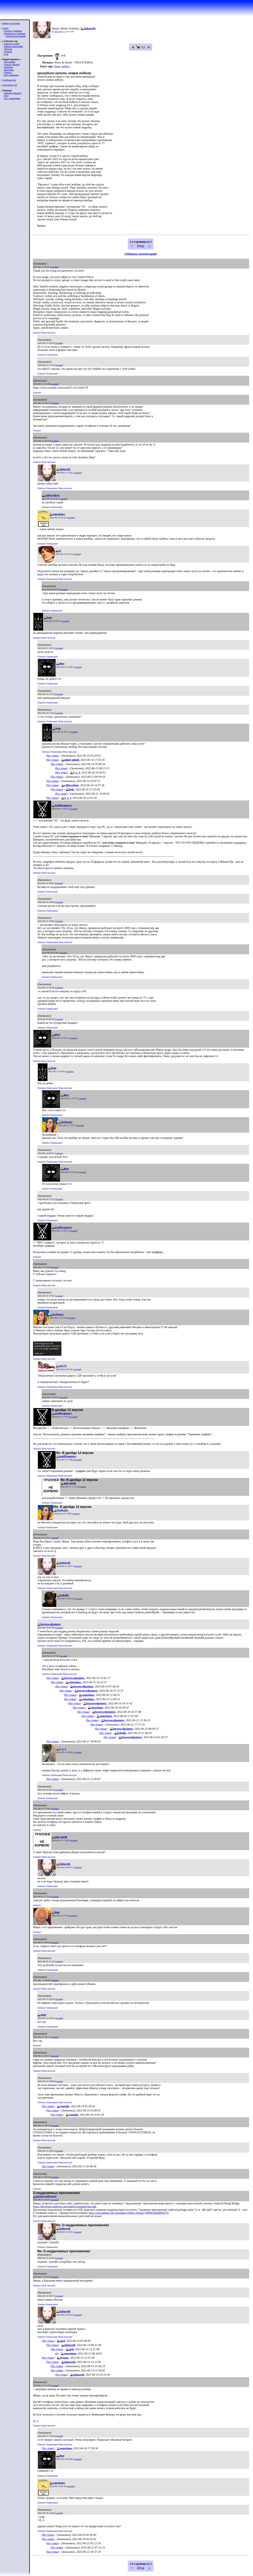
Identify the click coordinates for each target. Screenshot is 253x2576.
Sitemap (8, 49)
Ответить (37, 332)
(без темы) (52, 755)
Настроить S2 (9, 85)
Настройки (9, 62)
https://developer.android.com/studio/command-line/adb (64, 2206)
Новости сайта (11, 43)
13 (64, 31)
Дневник (8, 67)
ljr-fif (6, 54)
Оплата (8, 51)
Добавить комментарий (140, 253)
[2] (142, 246)
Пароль (8, 72)
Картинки (9, 70)
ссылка (54, 267)
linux (57, 66)
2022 (56, 31)
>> (149, 246)
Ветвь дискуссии (48, 332)
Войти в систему (11, 23)
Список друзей (11, 64)
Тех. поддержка (12, 98)
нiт (57, 2353)
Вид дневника (11, 75)
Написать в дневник (14, 33)
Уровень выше (52, 354)
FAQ (6, 95)
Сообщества (9, 80)
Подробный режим (16, 36)
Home (5, 28)
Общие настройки (13, 46)
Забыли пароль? (13, 93)
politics (65, 66)
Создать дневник (13, 31)
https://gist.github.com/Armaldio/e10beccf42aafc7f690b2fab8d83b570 (128, 2212)
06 (61, 31)
